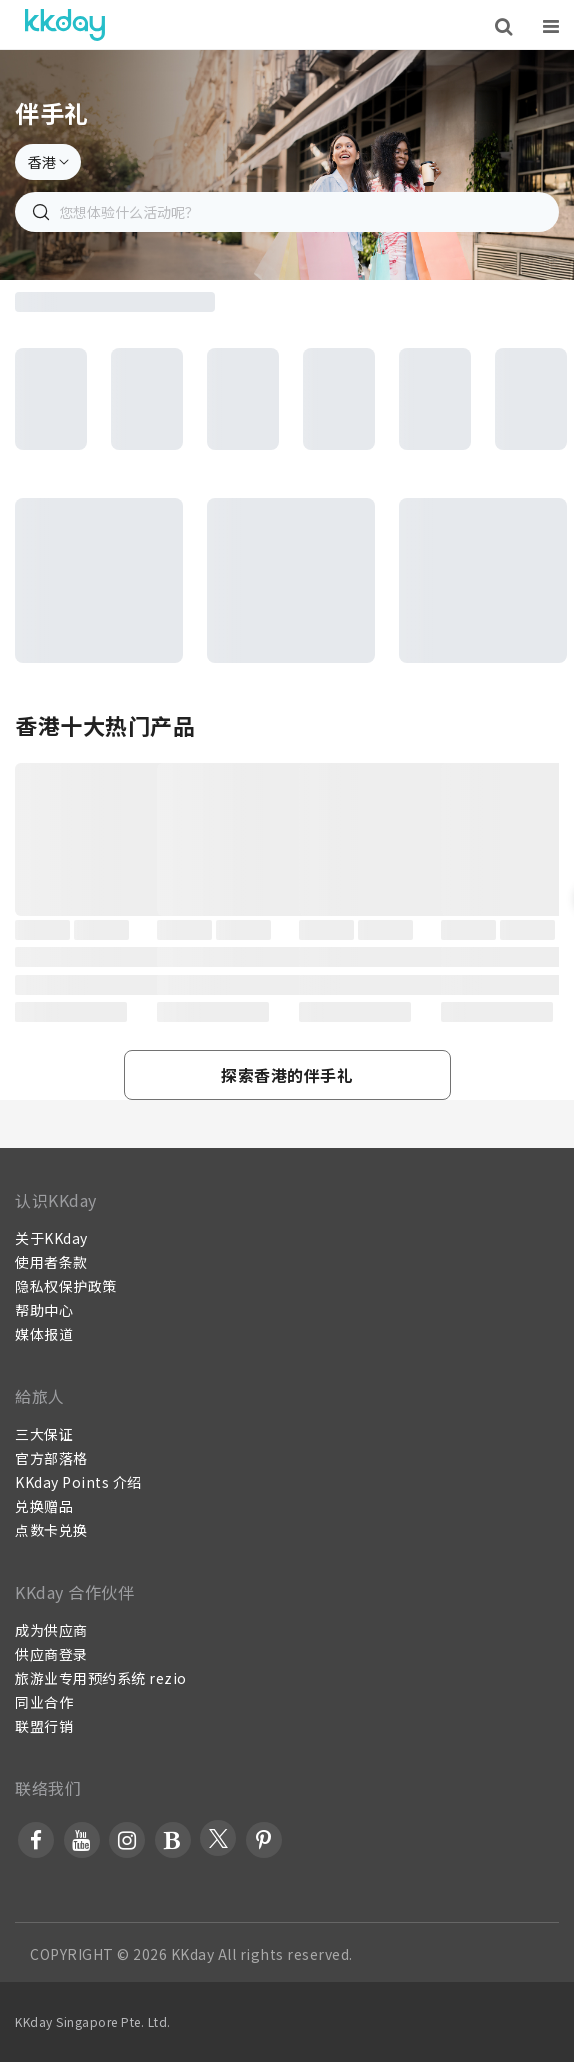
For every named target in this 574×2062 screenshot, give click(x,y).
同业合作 (44, 1702)
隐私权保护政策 (66, 1286)
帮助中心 (44, 1310)
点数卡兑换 (51, 1530)
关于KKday (51, 1238)
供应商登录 (51, 1654)
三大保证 (44, 1434)
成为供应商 (51, 1630)
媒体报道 (44, 1334)
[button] (287, 1075)
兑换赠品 (44, 1506)
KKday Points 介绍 (78, 1482)
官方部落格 (51, 1458)
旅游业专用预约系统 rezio (101, 1678)
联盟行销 (44, 1726)
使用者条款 (51, 1262)
